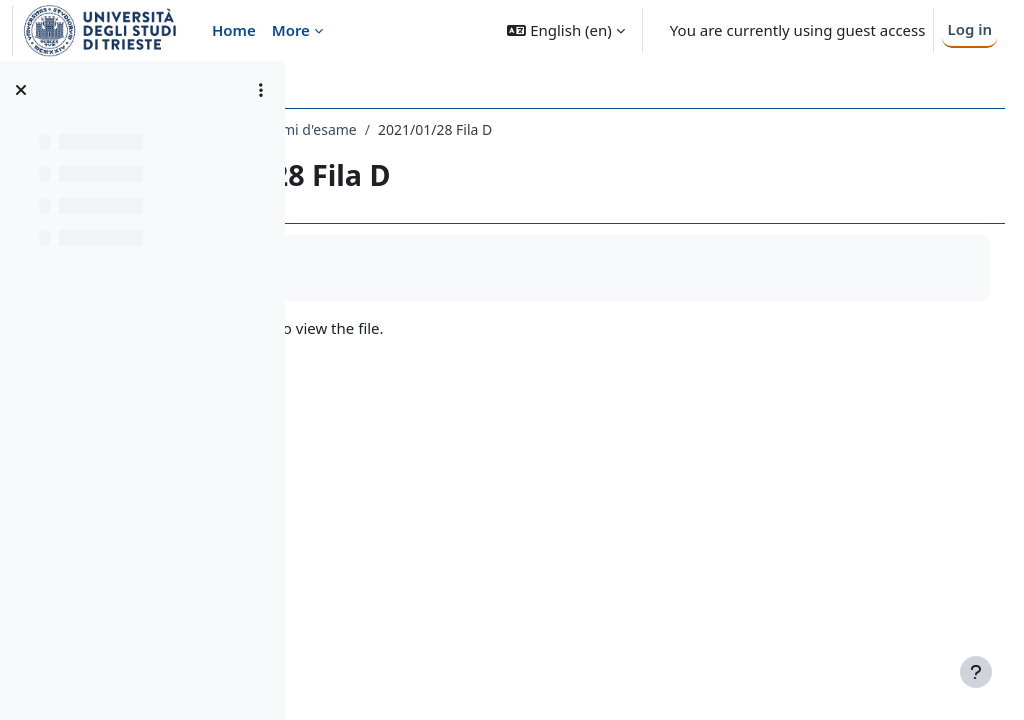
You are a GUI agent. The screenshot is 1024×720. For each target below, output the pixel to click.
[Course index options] (261, 90)
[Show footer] (976, 672)
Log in (969, 29)
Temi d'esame (546, 129)
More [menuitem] (291, 30)
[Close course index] (21, 90)
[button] (565, 30)
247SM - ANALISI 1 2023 (402, 129)
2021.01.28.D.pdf (419, 328)
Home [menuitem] (234, 30)
